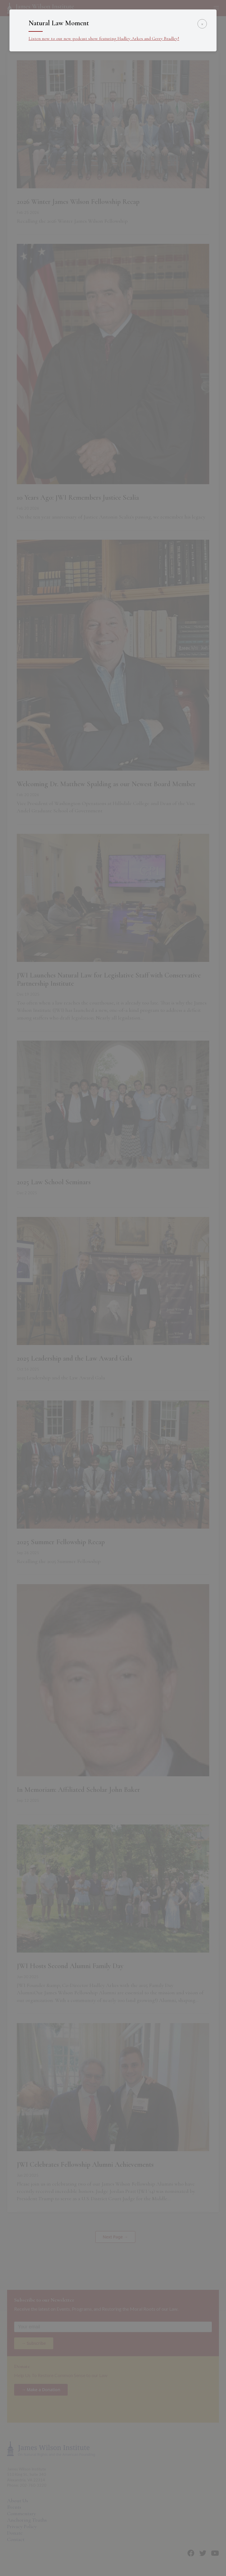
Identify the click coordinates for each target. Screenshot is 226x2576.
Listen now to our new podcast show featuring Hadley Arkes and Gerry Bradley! (104, 38)
